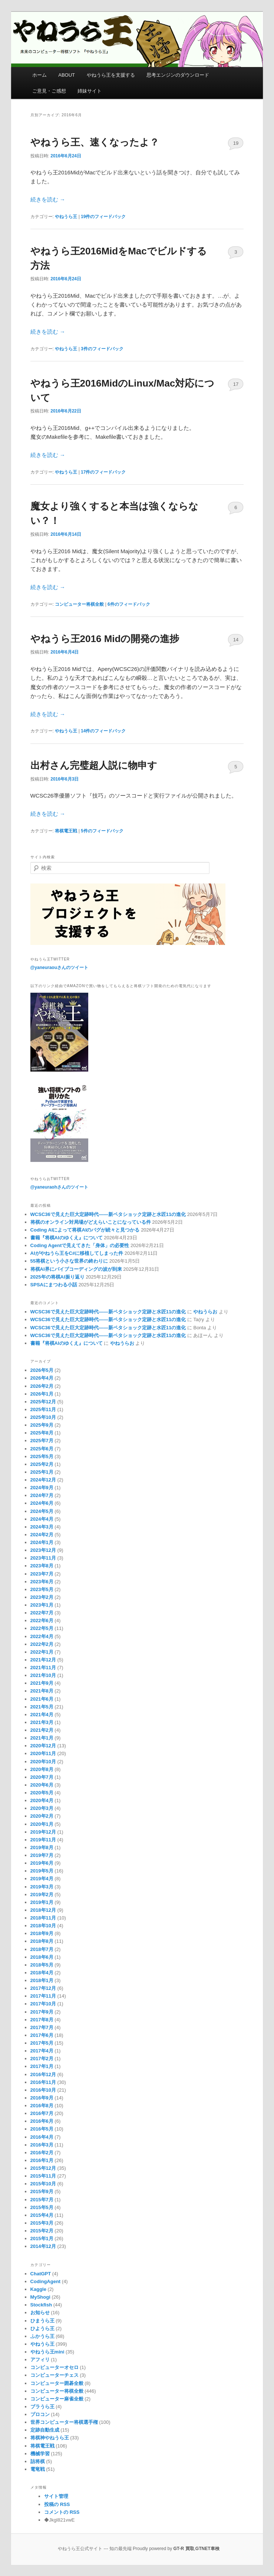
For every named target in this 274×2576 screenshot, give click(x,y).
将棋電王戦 (66, 830)
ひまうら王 (42, 2320)
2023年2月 (41, 1597)
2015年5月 (41, 2207)
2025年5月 (41, 1456)
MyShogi (40, 2297)
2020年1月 (41, 1824)
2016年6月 (41, 2121)
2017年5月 (41, 2043)
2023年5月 (41, 1589)
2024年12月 (43, 1480)
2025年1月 (41, 1472)
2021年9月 (41, 1683)
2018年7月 (41, 1949)
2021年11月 (43, 1667)
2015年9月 (41, 2191)
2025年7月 (41, 1440)
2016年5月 (41, 2129)
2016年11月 (43, 2082)
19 (235, 143)
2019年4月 (41, 1878)
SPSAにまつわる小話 (53, 1284)
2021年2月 (41, 1730)
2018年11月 (43, 1918)
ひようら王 (42, 2328)
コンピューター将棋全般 (79, 604)
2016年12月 (43, 2074)
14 (235, 639)
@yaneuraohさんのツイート (59, 1187)
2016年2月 (41, 2152)
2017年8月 (41, 2019)
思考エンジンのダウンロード (177, 75)
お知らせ (40, 2312)
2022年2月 (41, 1644)
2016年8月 (41, 2105)
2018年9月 (41, 1933)
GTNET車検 (207, 2548)
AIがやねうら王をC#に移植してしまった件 (76, 1253)
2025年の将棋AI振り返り (57, 1277)
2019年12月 (43, 1832)
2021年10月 (43, 1675)
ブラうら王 (42, 2406)
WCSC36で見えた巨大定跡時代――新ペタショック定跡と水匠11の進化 (108, 1214)
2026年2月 (41, 1386)
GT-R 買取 (184, 2548)
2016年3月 (41, 2145)
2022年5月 (41, 1628)
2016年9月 (41, 2098)
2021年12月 (43, 1660)
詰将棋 (37, 2461)
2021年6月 (41, 1699)
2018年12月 (43, 1910)
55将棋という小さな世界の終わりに (69, 1261)
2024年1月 (41, 1542)
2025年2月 (41, 1464)
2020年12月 (43, 1745)
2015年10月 (43, 2183)
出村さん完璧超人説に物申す (93, 765)
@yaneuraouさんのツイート (59, 967)
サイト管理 (56, 2496)
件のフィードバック (103, 216)
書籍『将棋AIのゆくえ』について (66, 1237)
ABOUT (66, 75)
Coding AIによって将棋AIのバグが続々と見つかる (85, 1230)
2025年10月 (43, 1417)
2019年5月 (41, 1871)
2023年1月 (41, 1605)
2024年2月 (41, 1534)
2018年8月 (41, 1941)
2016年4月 (41, 2137)
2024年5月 (41, 1511)
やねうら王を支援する (111, 75)
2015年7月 (41, 2199)
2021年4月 (41, 1714)
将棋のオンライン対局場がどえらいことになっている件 (90, 1222)
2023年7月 (41, 1574)
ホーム (39, 75)
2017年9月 (41, 2012)
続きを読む (47, 199)
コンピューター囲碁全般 (56, 2383)
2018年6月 (41, 1957)
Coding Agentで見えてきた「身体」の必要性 (79, 1245)
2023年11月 (43, 1558)
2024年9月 (41, 1487)
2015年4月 (41, 2215)
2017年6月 (41, 2035)
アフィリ (40, 2359)
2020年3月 (41, 1808)
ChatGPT (40, 2273)
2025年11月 (43, 1409)
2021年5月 (41, 1707)
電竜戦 (37, 2469)
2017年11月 (43, 1996)
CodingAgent (45, 2281)
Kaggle (38, 2289)
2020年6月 (41, 1785)
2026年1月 (41, 1394)
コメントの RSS (61, 2512)
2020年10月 (43, 1761)
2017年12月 (43, 1988)
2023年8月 (41, 1565)
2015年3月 (41, 2223)
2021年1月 (41, 1738)
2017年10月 (43, 2004)
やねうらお (205, 1311)
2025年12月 (43, 1401)
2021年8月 (41, 1691)
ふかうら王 (42, 2336)
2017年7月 (41, 2027)
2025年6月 (41, 1448)
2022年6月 (41, 1620)
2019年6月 (41, 1863)
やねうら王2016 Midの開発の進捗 (104, 638)
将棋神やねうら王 (49, 2437)
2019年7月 (41, 1855)
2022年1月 (41, 1652)
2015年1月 (41, 2238)
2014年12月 (43, 2246)
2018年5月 (41, 1965)
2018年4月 (41, 1972)
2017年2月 (41, 2058)
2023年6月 (41, 1581)
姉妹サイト (89, 91)
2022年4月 (41, 1636)
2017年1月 (41, 2066)
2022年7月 (41, 1613)
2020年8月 (41, 1769)
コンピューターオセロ (54, 2367)
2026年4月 (41, 1378)
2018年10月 (43, 1925)
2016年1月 (41, 2160)
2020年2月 (41, 1816)
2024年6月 (41, 1503)
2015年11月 (43, 2176)
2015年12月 (43, 2168)
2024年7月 (41, 1495)
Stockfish (41, 2305)
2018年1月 (41, 1980)
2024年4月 (41, 1519)
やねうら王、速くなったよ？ (94, 142)
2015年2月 (41, 2230)
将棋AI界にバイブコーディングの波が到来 (76, 1269)
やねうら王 (66, 216)
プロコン (40, 2414)
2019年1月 (41, 1902)
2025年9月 (41, 1425)
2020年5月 (41, 1792)
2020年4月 (41, 1800)
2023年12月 (43, 1550)
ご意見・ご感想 (49, 91)
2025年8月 (41, 1433)
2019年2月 (41, 1894)
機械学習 (40, 2453)
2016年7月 (41, 2113)
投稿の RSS (57, 2504)
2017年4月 (41, 2051)
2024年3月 (41, 1527)
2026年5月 (41, 1370)
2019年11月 (43, 1839)
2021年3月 (41, 1722)
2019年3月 (41, 1887)
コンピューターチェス (54, 2375)
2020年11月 (43, 1753)
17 (235, 384)
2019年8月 (41, 1847)
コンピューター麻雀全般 (56, 2399)
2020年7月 (41, 1777)
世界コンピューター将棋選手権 (64, 2422)
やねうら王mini (47, 2352)
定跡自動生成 (44, 2430)
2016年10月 (43, 2090)
